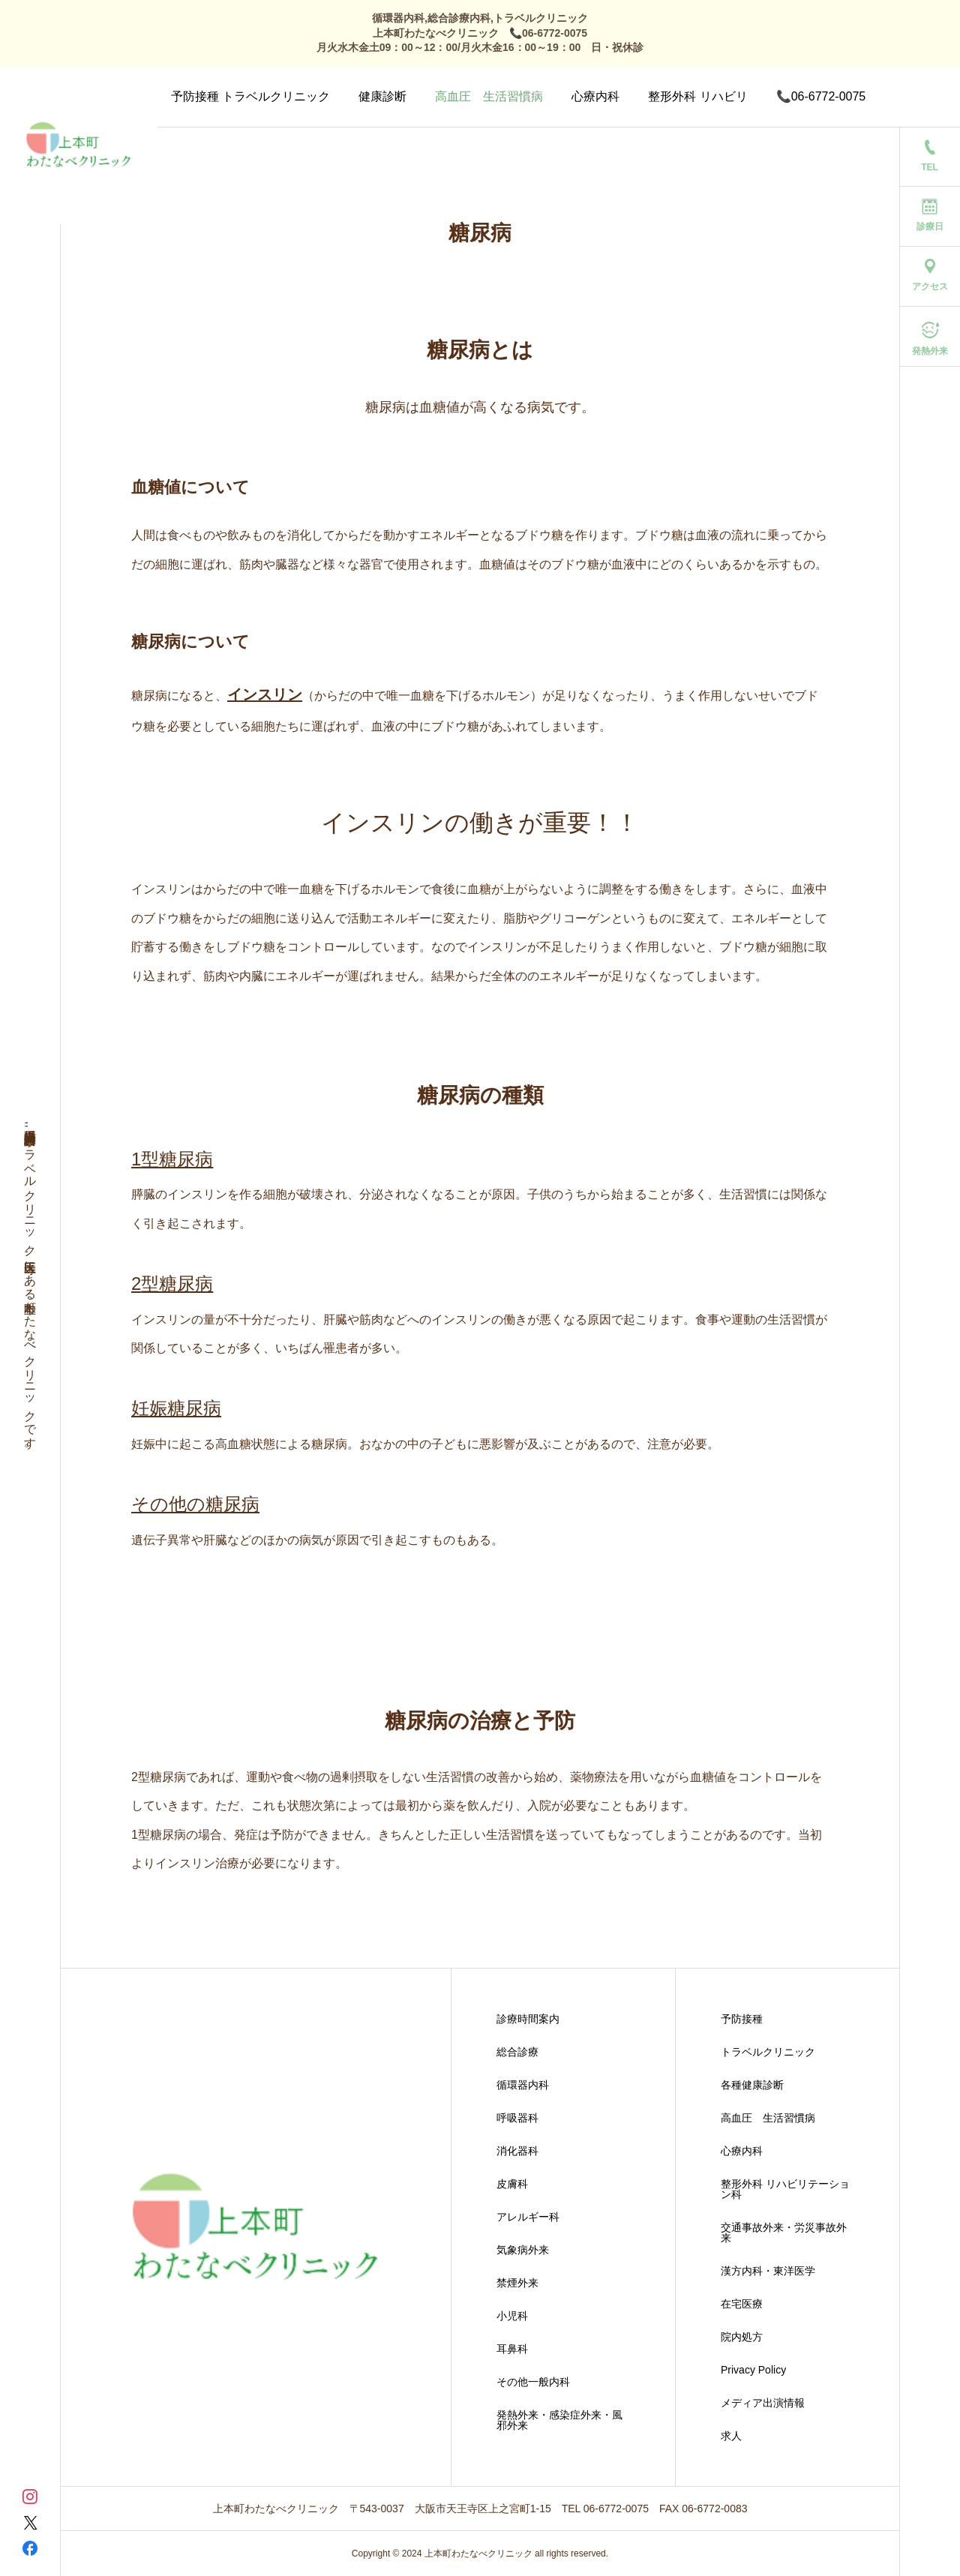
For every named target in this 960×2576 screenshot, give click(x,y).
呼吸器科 (517, 2118)
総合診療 (517, 2052)
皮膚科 (512, 2184)
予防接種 (742, 2019)
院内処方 (742, 2337)
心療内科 (596, 96)
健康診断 (382, 96)
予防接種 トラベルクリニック (250, 96)
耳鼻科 (512, 2349)
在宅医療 (742, 2304)
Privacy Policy (753, 2370)
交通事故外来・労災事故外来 (784, 2232)
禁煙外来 (517, 2283)
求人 (731, 2436)
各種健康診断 (752, 2085)
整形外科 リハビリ (697, 96)
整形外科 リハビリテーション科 (785, 2189)
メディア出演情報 (763, 2403)
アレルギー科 (528, 2217)
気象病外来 (522, 2250)
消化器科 (517, 2151)
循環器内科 (522, 2085)
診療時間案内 (528, 2019)
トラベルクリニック (768, 2052)
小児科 (512, 2316)
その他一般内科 (533, 2382)
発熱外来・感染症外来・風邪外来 (559, 2420)
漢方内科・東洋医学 (768, 2271)
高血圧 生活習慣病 (489, 96)
